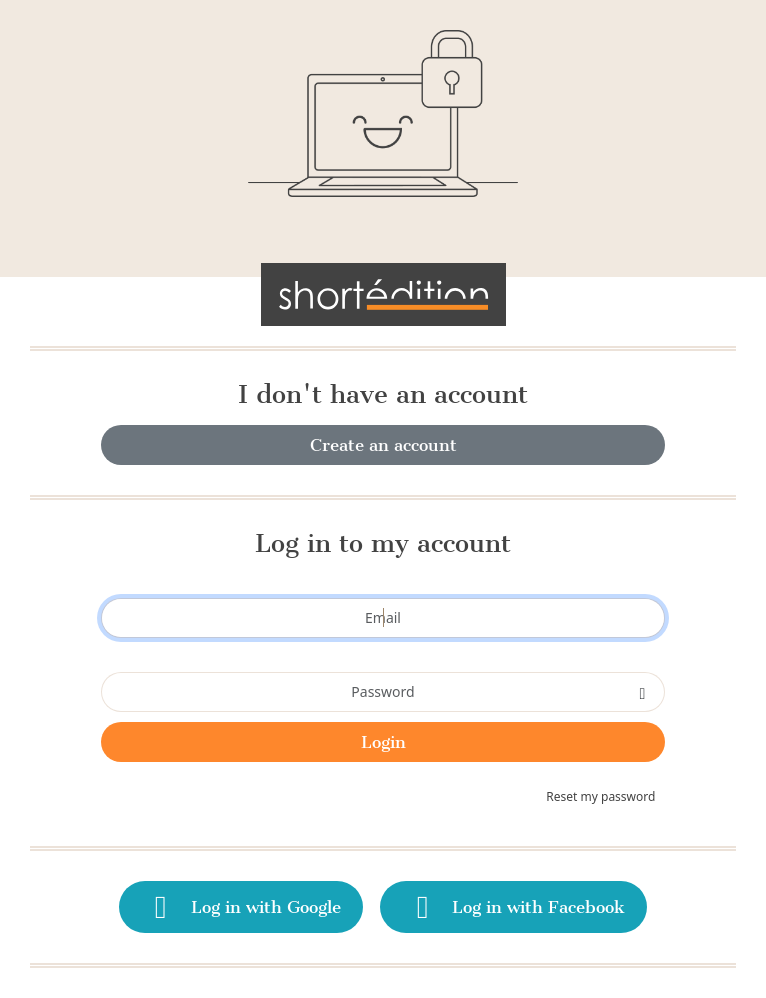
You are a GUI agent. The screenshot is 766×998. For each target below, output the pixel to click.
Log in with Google (241, 907)
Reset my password (600, 796)
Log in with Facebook (513, 907)
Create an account (383, 445)
